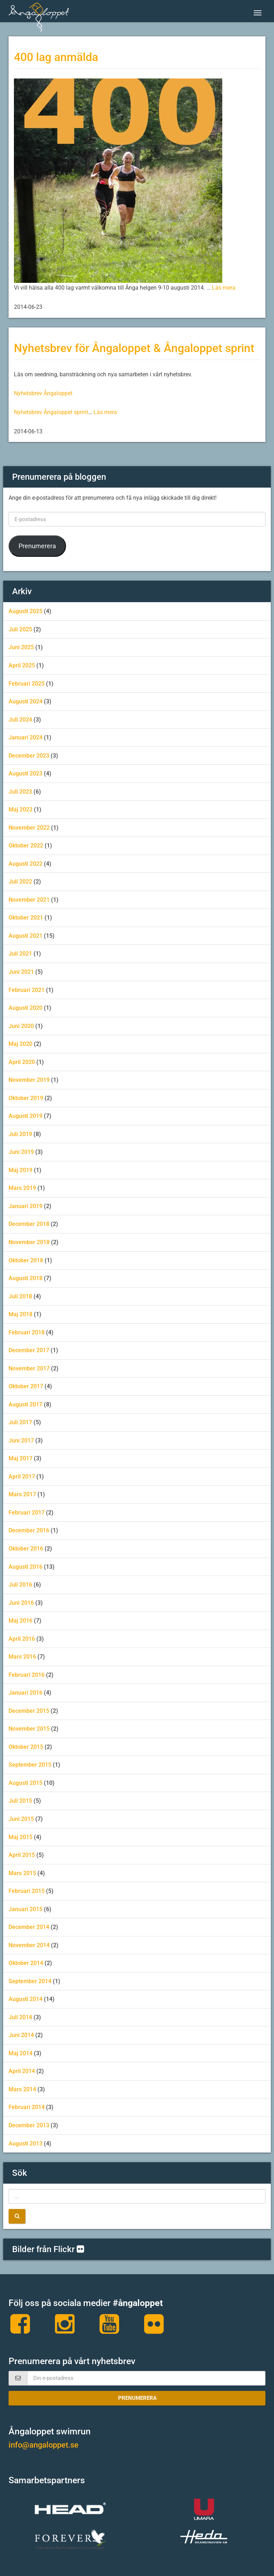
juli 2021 (20, 953)
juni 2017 (21, 1440)
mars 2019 (22, 1188)
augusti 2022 (25, 863)
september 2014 (30, 1981)
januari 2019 (25, 1206)
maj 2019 (20, 1170)
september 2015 (30, 1764)
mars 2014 (22, 2089)
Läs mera (223, 287)
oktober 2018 (26, 1260)
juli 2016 (20, 1584)
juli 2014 (20, 2017)
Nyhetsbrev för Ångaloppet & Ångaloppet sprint (134, 348)
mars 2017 (22, 1494)
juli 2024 (20, 719)
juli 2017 (20, 1422)
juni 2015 (21, 1819)
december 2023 (29, 755)
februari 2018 (27, 1332)
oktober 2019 (26, 1098)
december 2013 (29, 2125)
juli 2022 (20, 881)
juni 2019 (21, 1152)
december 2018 (29, 1224)
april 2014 (22, 2071)
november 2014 (29, 1945)
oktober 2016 (26, 1548)
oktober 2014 (26, 1963)
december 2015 (29, 1710)
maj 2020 (20, 1043)
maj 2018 (20, 1314)
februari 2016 (27, 1674)
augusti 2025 (25, 611)
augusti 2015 (25, 1783)
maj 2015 (20, 1837)
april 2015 (22, 1855)
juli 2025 (20, 629)
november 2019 (29, 1079)
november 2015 (29, 1728)
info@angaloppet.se (43, 2444)
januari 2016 (25, 1692)
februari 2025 (27, 683)
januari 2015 (25, 1909)
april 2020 (22, 1062)
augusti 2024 (25, 701)
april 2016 (22, 1638)
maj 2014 (20, 2053)
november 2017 (29, 1368)
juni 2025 (21, 647)
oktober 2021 (26, 917)
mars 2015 (22, 1873)
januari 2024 (25, 737)
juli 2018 (20, 1296)
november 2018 (29, 1242)
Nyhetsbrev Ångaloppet (43, 393)
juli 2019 (20, 1134)
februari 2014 (27, 2107)
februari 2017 (27, 1512)
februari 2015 (27, 1891)
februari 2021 (27, 990)
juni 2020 (21, 1026)
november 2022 (29, 827)
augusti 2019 (25, 1116)
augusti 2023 (25, 773)
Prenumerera (37, 546)
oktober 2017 (26, 1386)
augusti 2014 (25, 1999)
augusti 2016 (25, 1566)
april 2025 (22, 665)
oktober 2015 (26, 1746)
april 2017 (22, 1476)
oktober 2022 (26, 845)
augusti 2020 (25, 1007)
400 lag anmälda (56, 57)
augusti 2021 (25, 935)
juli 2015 (20, 1800)
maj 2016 (20, 1620)
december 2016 (29, 1530)
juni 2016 (21, 1602)
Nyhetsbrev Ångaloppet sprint (51, 412)
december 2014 (29, 1927)
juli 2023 (20, 791)
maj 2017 (20, 1458)
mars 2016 (22, 1656)
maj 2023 (20, 809)
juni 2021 (21, 971)
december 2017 (29, 1350)
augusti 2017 (25, 1404)
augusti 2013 (25, 2143)
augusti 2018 (25, 1278)
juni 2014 (21, 2035)
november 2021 (29, 899)
